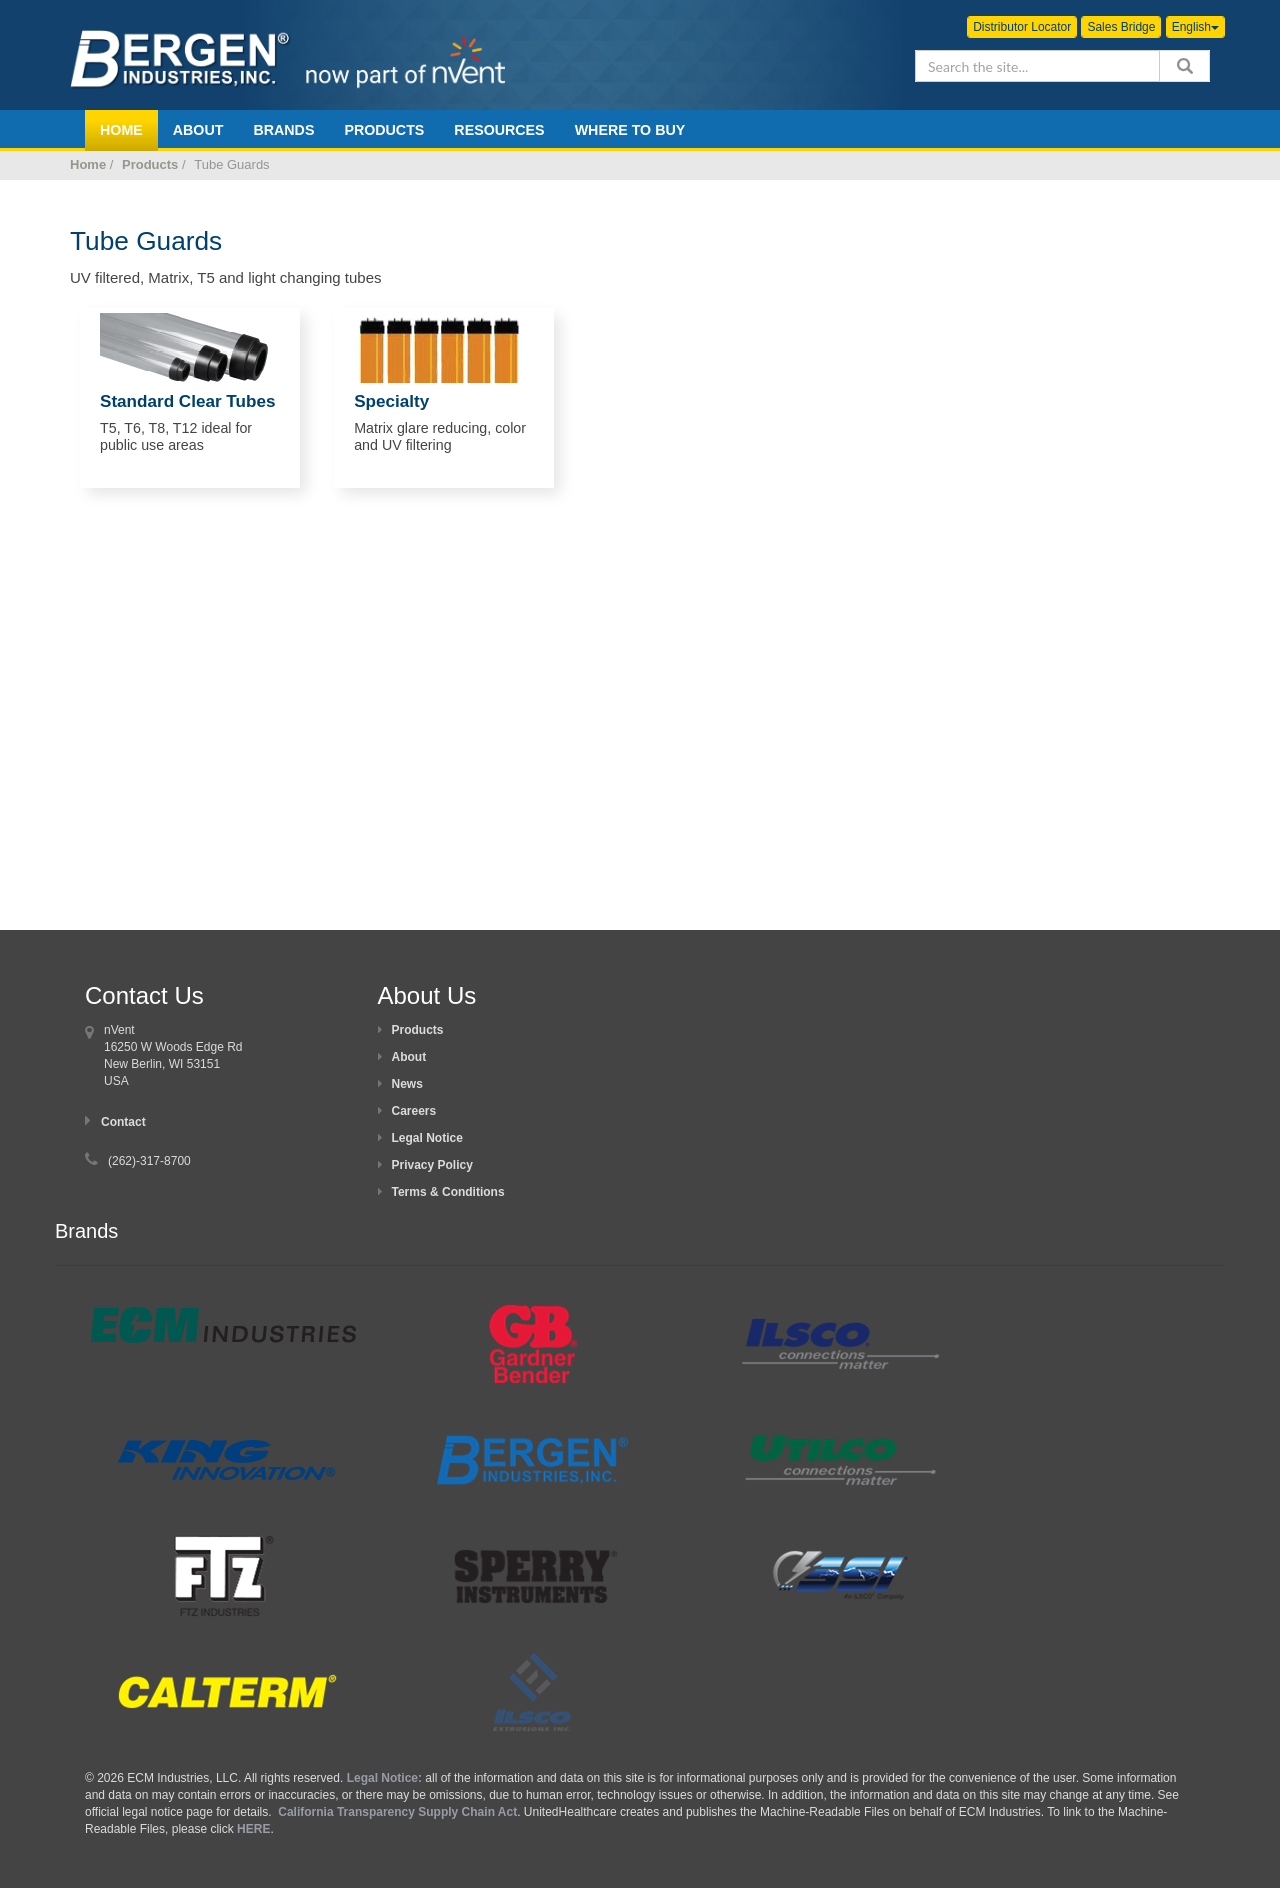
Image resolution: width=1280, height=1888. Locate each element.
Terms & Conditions (448, 1192)
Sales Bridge (1121, 27)
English (1195, 27)
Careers (414, 1111)
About (409, 1057)
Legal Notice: (386, 1778)
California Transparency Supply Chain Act (397, 1812)
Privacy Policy (432, 1165)
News (407, 1084)
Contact (123, 1122)
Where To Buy (630, 130)
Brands (283, 130)
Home (88, 164)
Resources (499, 130)
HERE (253, 1829)
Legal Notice (427, 1138)
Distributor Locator (1022, 27)
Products (384, 130)
